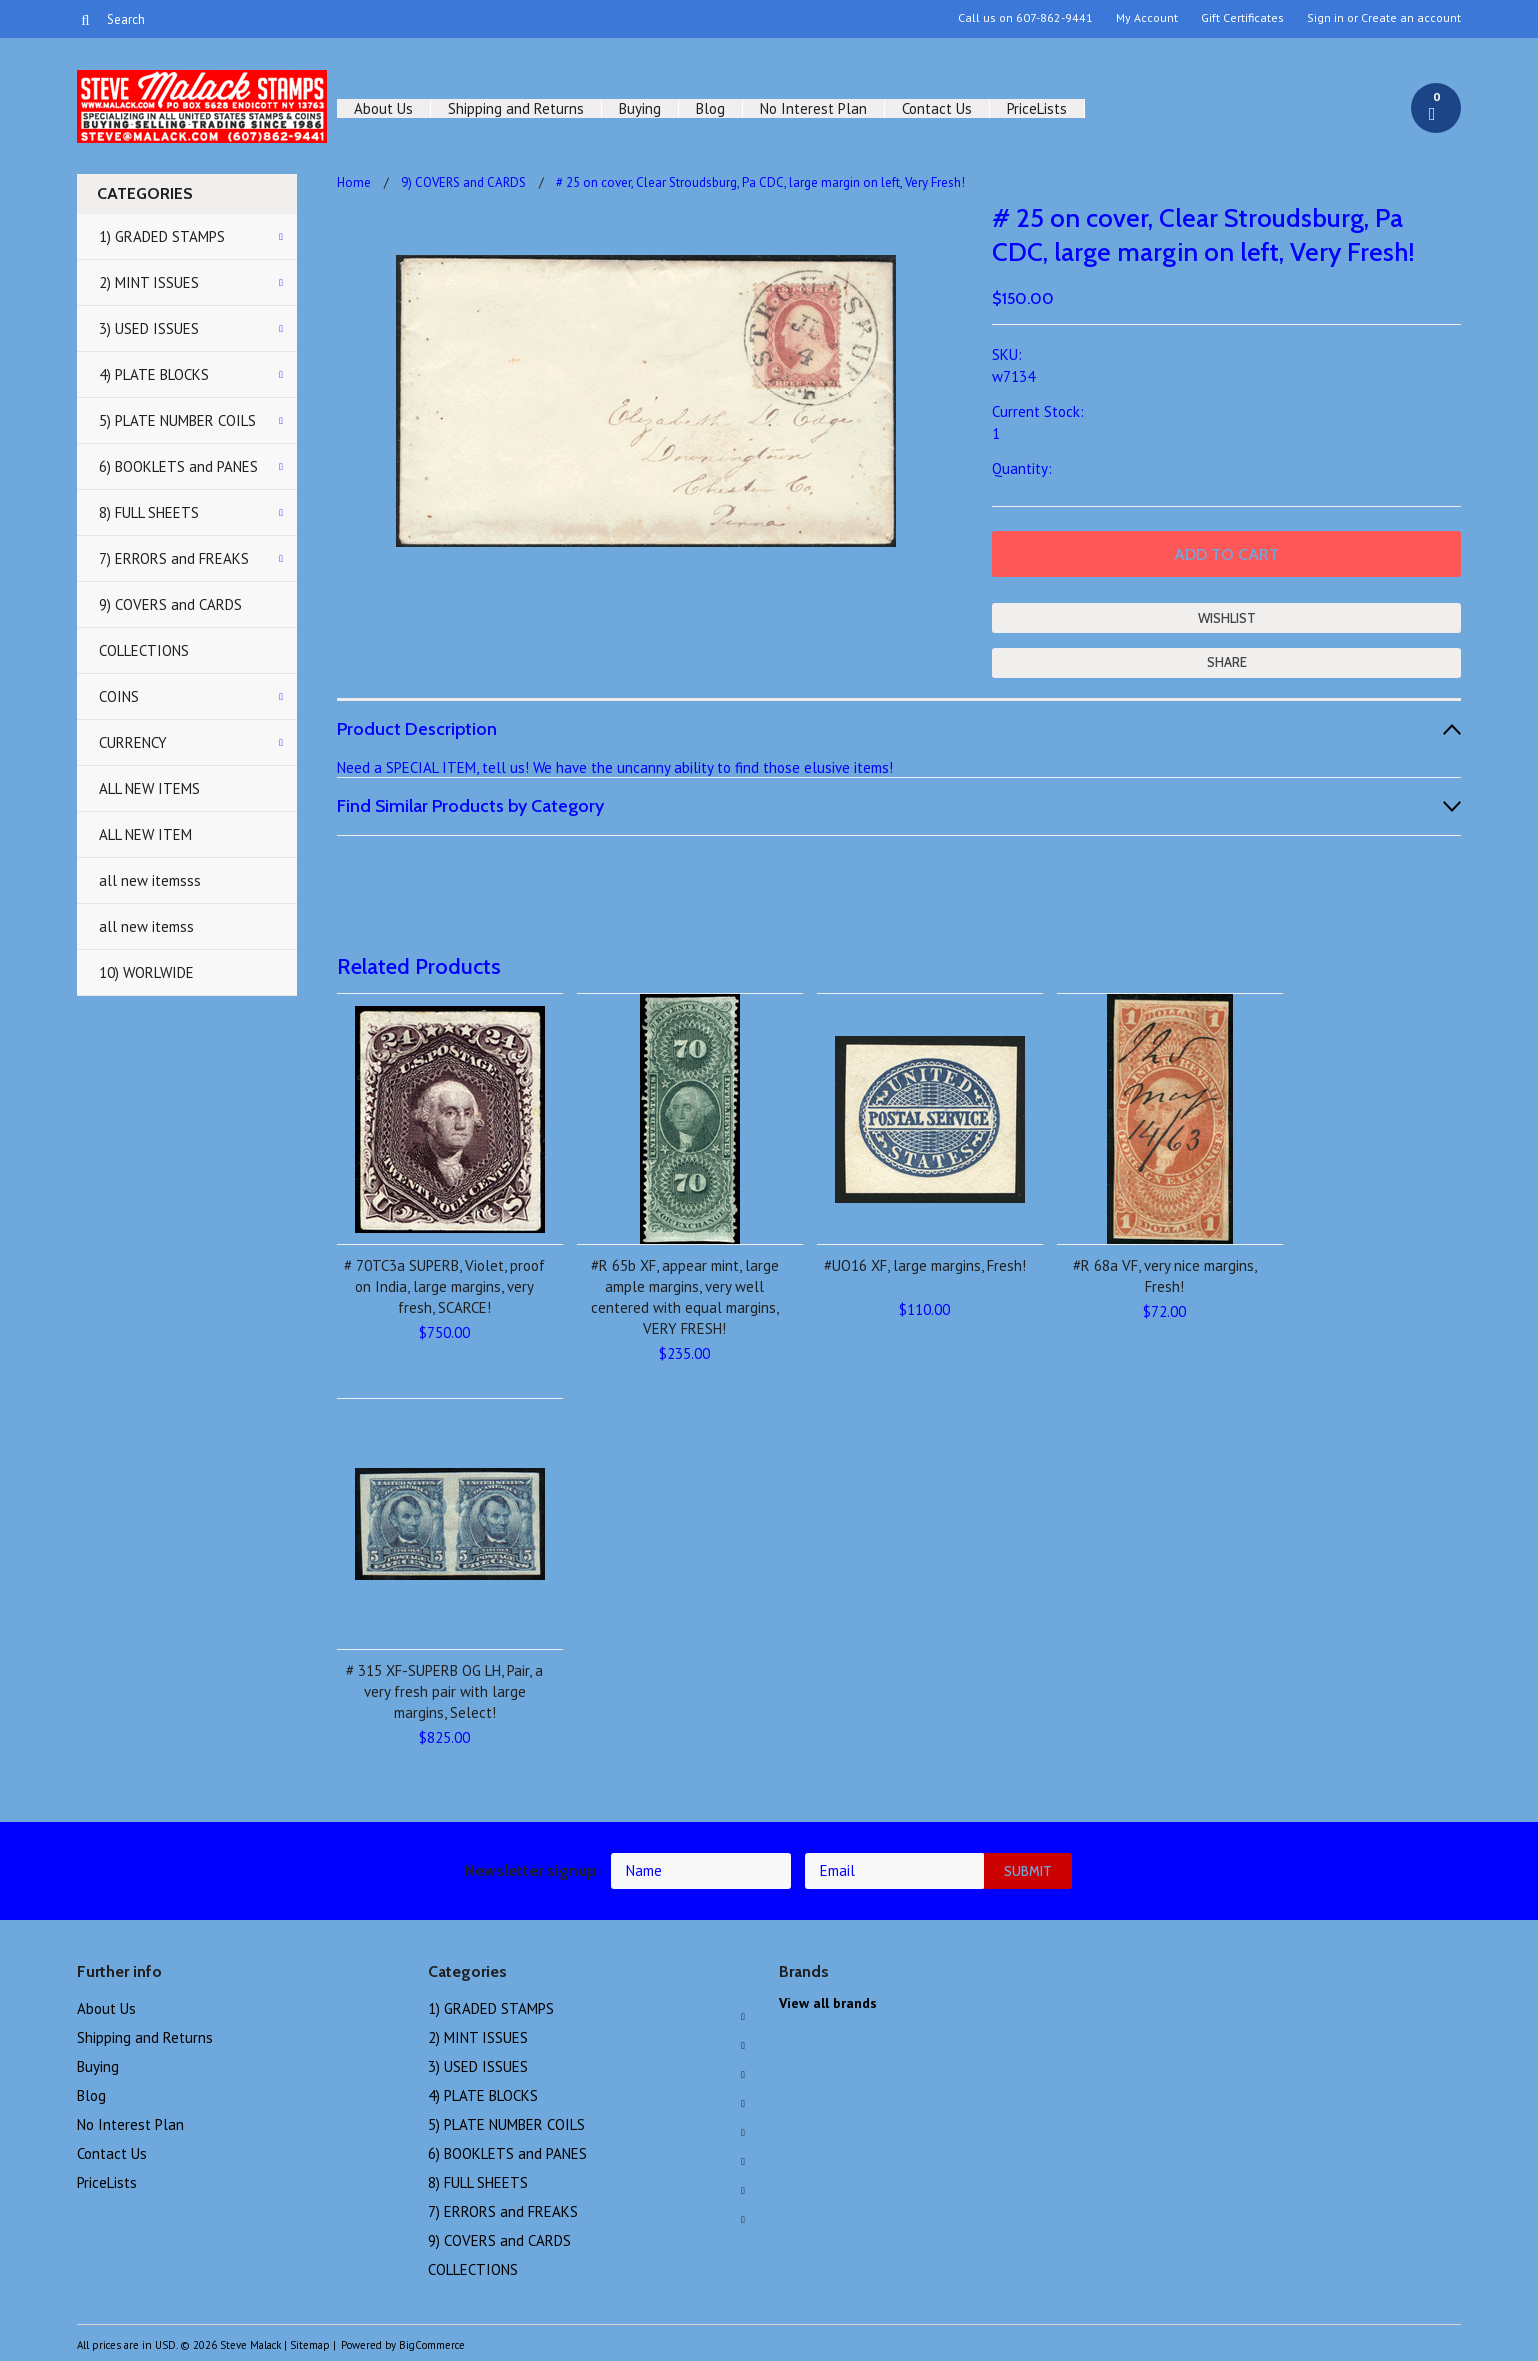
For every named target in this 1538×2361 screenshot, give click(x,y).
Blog (710, 108)
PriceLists (1037, 108)
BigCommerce (432, 2345)
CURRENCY (133, 742)
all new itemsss (150, 880)
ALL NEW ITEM (145, 834)
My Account (1147, 18)
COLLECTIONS (144, 650)
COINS (119, 696)
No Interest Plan (813, 108)
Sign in (1325, 18)
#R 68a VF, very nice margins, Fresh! (1165, 1276)
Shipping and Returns (516, 108)
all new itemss (146, 926)
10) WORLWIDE (146, 972)
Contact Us (937, 108)
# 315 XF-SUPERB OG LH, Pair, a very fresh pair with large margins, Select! (444, 1691)
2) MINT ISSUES (149, 282)
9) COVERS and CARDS (170, 604)
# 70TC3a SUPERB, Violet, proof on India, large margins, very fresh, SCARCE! (444, 1286)
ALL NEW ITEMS (149, 788)
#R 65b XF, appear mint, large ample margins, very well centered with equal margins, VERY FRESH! (685, 1297)
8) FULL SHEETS (149, 512)
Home (354, 182)
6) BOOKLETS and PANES (178, 466)
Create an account (1411, 18)
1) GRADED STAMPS (162, 236)
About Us (383, 108)
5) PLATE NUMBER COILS (177, 420)
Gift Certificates (1242, 18)
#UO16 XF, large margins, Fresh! (925, 1265)
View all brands (828, 2003)
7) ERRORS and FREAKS (174, 558)
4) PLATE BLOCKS (154, 374)
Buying (640, 108)
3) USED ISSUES (149, 328)
